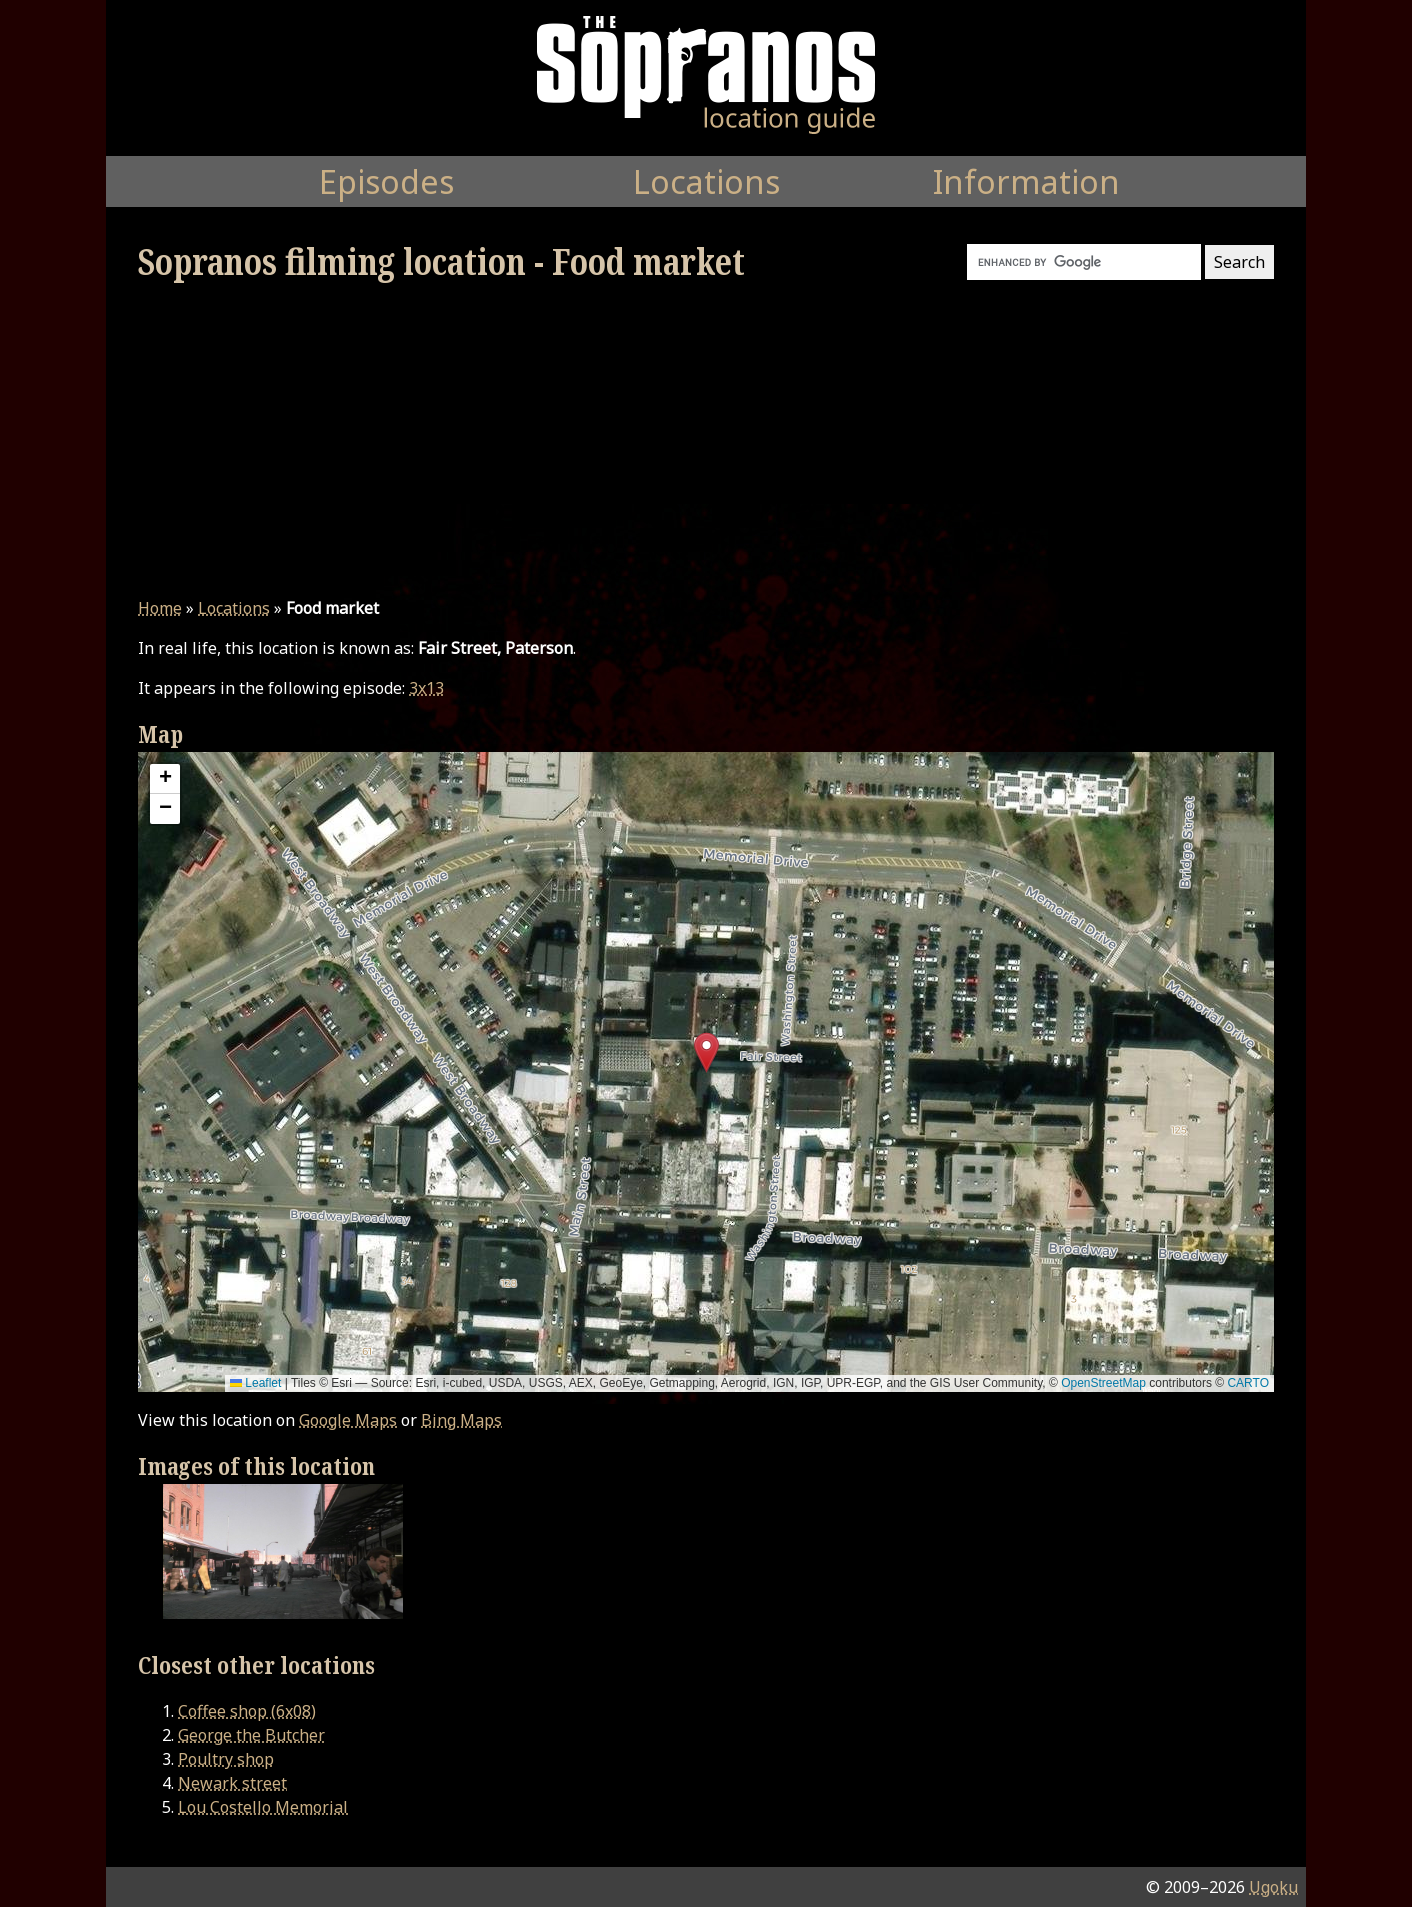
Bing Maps (461, 1420)
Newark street (232, 1783)
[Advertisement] (706, 440)
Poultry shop (226, 1759)
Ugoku (1273, 1887)
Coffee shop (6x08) (247, 1711)
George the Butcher (251, 1735)
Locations (234, 608)
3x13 (426, 688)
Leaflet (255, 1383)
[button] (706, 1052)
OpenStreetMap (1103, 1383)
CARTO (1248, 1383)
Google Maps (348, 1420)
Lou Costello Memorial (263, 1807)
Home (160, 608)
